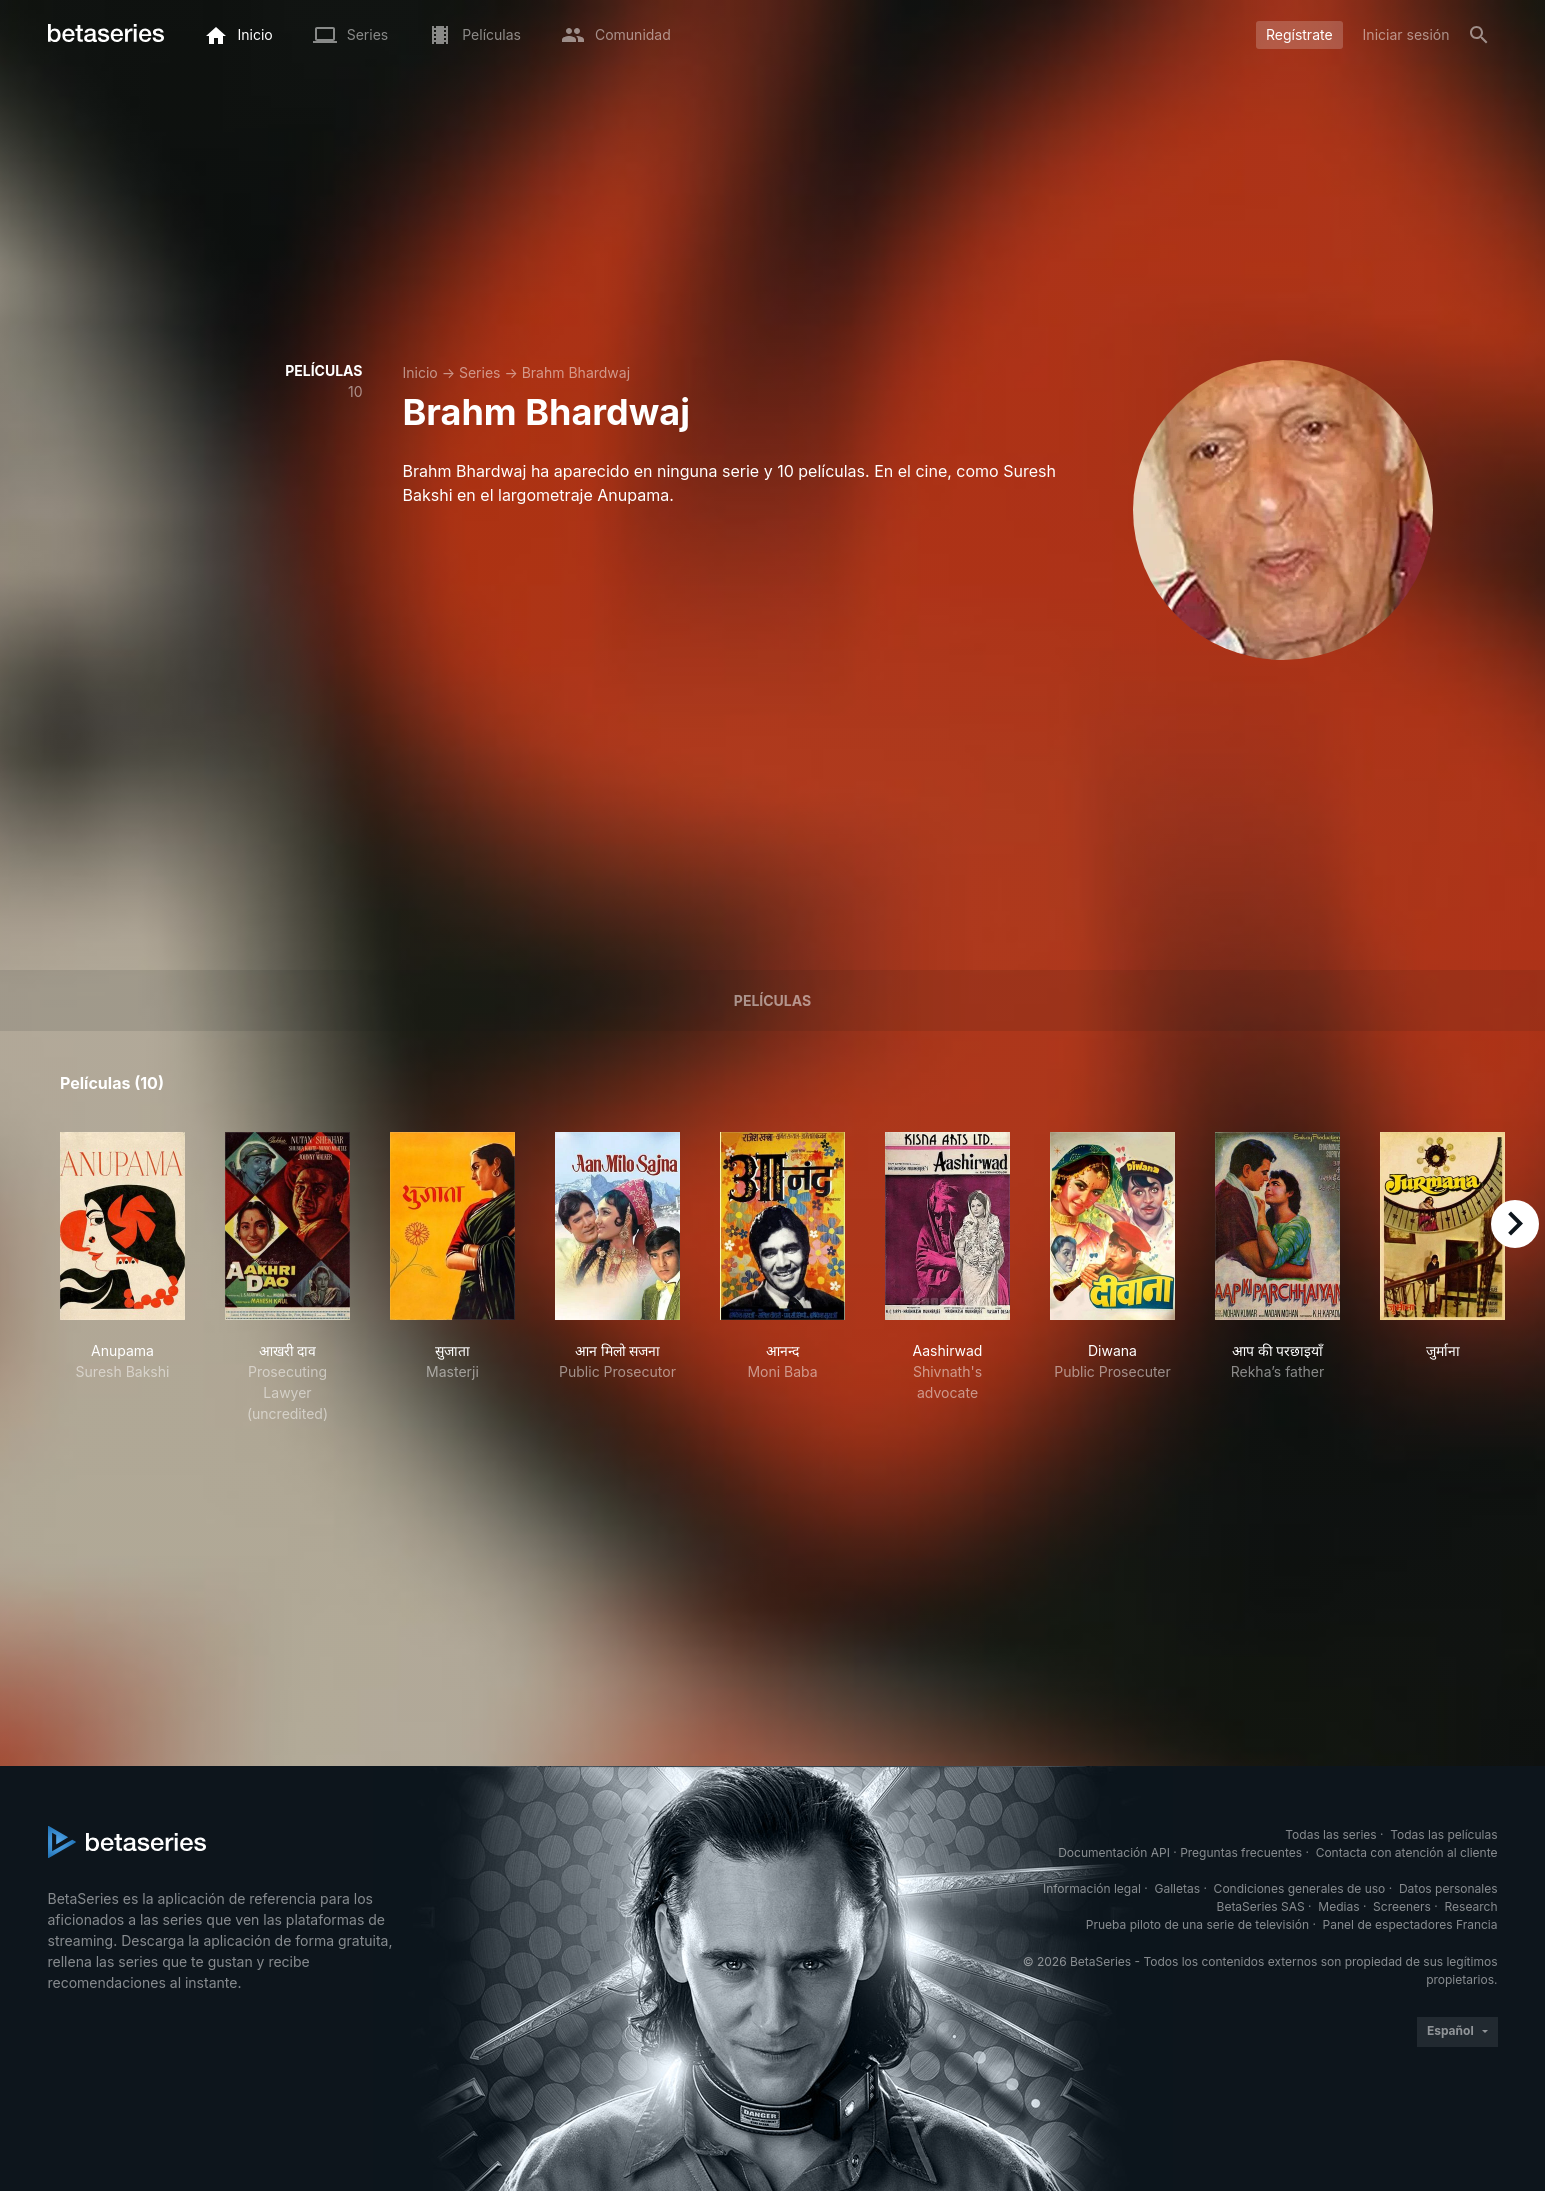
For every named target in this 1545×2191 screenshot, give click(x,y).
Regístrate (1299, 34)
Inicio (420, 372)
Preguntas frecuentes (1241, 1852)
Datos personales (1448, 1888)
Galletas (1177, 1888)
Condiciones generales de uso (1300, 1888)
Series (480, 372)
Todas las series (1330, 1834)
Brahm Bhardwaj (576, 372)
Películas (772, 1000)
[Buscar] (1479, 35)
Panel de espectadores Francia (1410, 1924)
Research (1471, 1906)
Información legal (1092, 1888)
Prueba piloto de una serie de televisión (1197, 1924)
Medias (1338, 1906)
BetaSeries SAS (1261, 1906)
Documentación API (1114, 1852)
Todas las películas (1443, 1834)
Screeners (1402, 1906)
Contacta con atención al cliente (1407, 1852)
